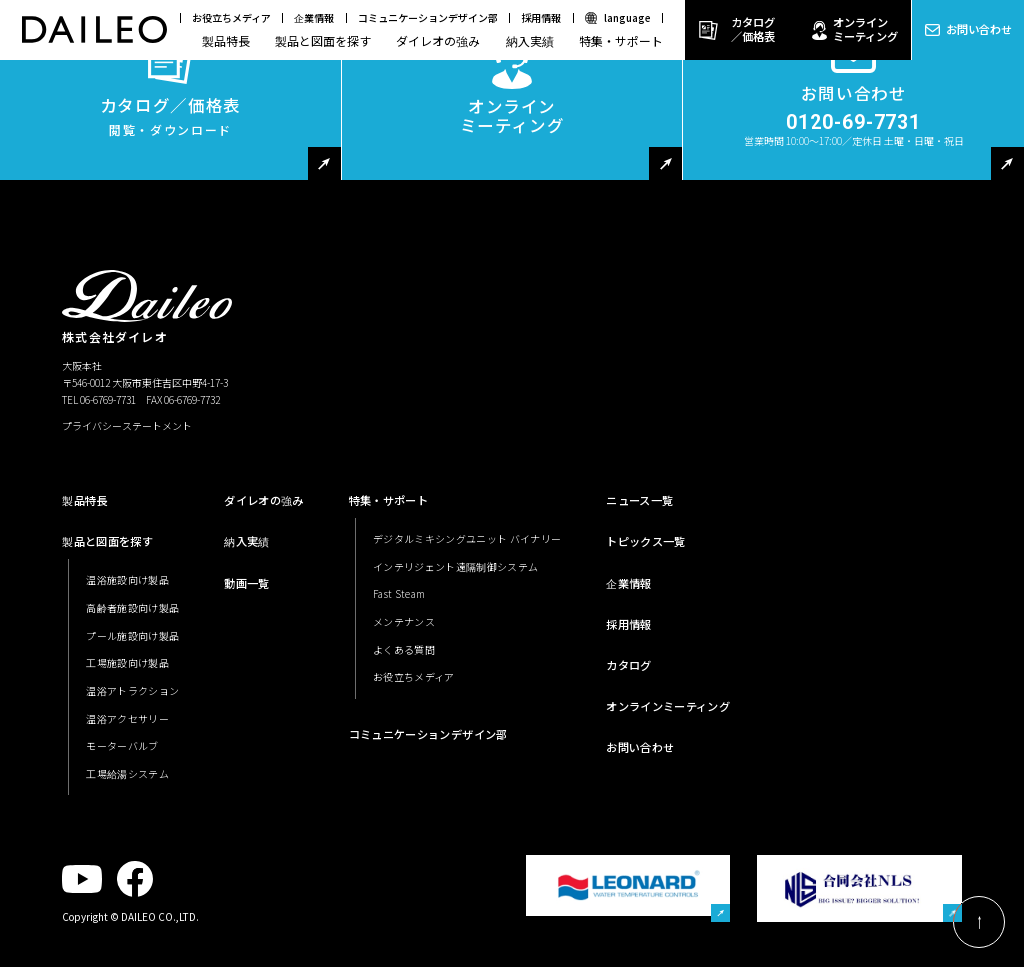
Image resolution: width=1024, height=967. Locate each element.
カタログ (628, 665)
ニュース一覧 (639, 500)
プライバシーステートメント (127, 425)
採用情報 (541, 17)
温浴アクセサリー (127, 718)
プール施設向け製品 (132, 635)
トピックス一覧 (645, 541)
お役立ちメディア (231, 17)
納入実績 (530, 40)
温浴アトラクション (132, 690)
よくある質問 (404, 649)
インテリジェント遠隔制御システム (455, 566)
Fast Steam (399, 593)
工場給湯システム (127, 773)
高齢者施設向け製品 (132, 607)
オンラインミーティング (865, 29)
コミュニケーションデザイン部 (428, 17)
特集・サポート (621, 40)
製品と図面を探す (323, 40)
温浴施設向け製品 (127, 579)
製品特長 (226, 40)
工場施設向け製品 (127, 662)
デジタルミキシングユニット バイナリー (467, 538)
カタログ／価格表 (753, 29)
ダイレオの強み (438, 40)
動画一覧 (246, 583)
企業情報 (314, 17)
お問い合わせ (979, 29)
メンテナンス (404, 621)
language (627, 17)
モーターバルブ (122, 745)
